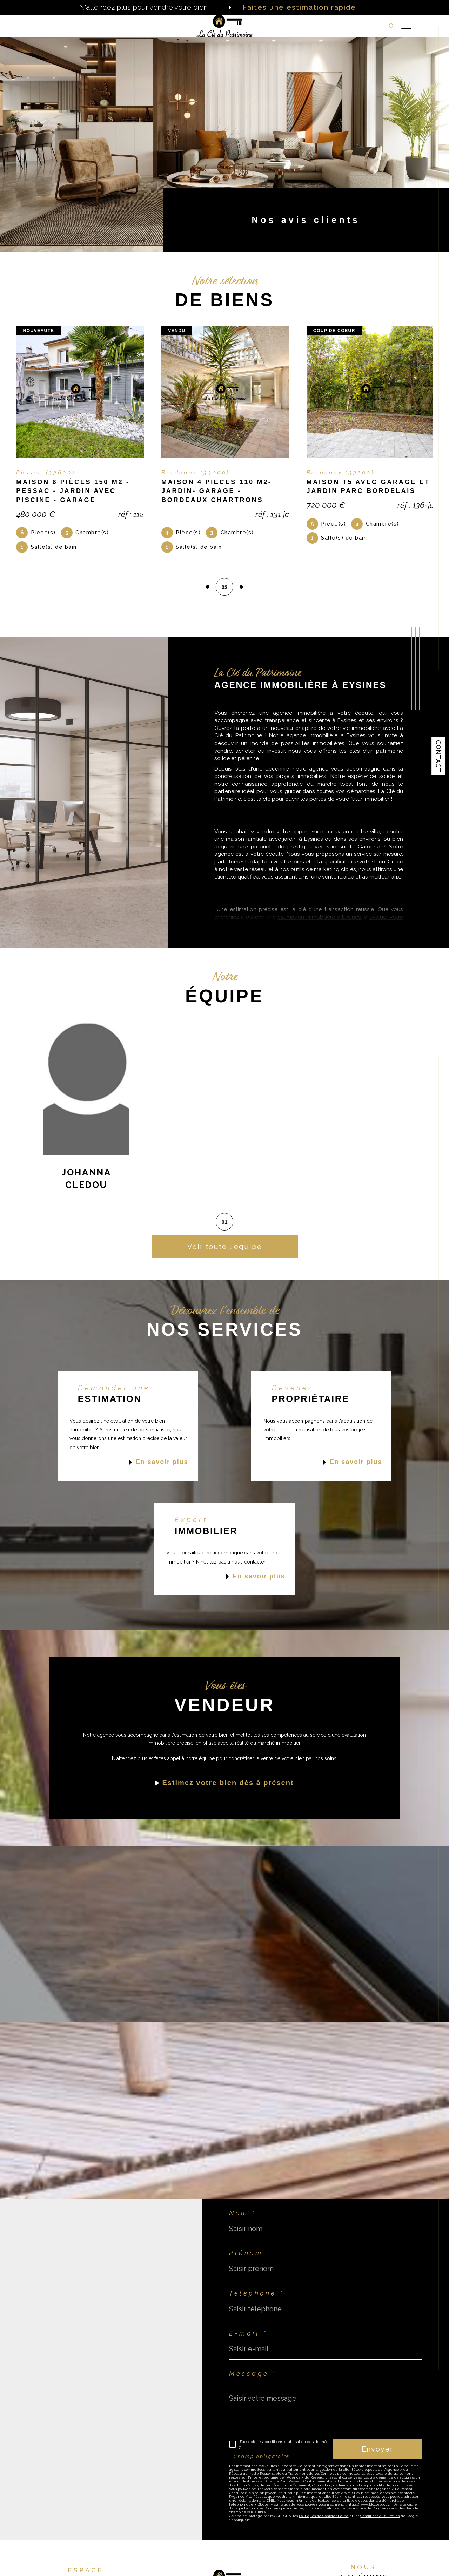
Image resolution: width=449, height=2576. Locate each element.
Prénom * (249, 2256)
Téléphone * (256, 2296)
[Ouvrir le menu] (406, 26)
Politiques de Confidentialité (323, 2519)
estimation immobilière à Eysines (319, 920)
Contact (438, 756)
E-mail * (248, 2336)
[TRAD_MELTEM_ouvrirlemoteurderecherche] (391, 26)
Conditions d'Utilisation (380, 2519)
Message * (252, 2377)
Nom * (242, 2216)
